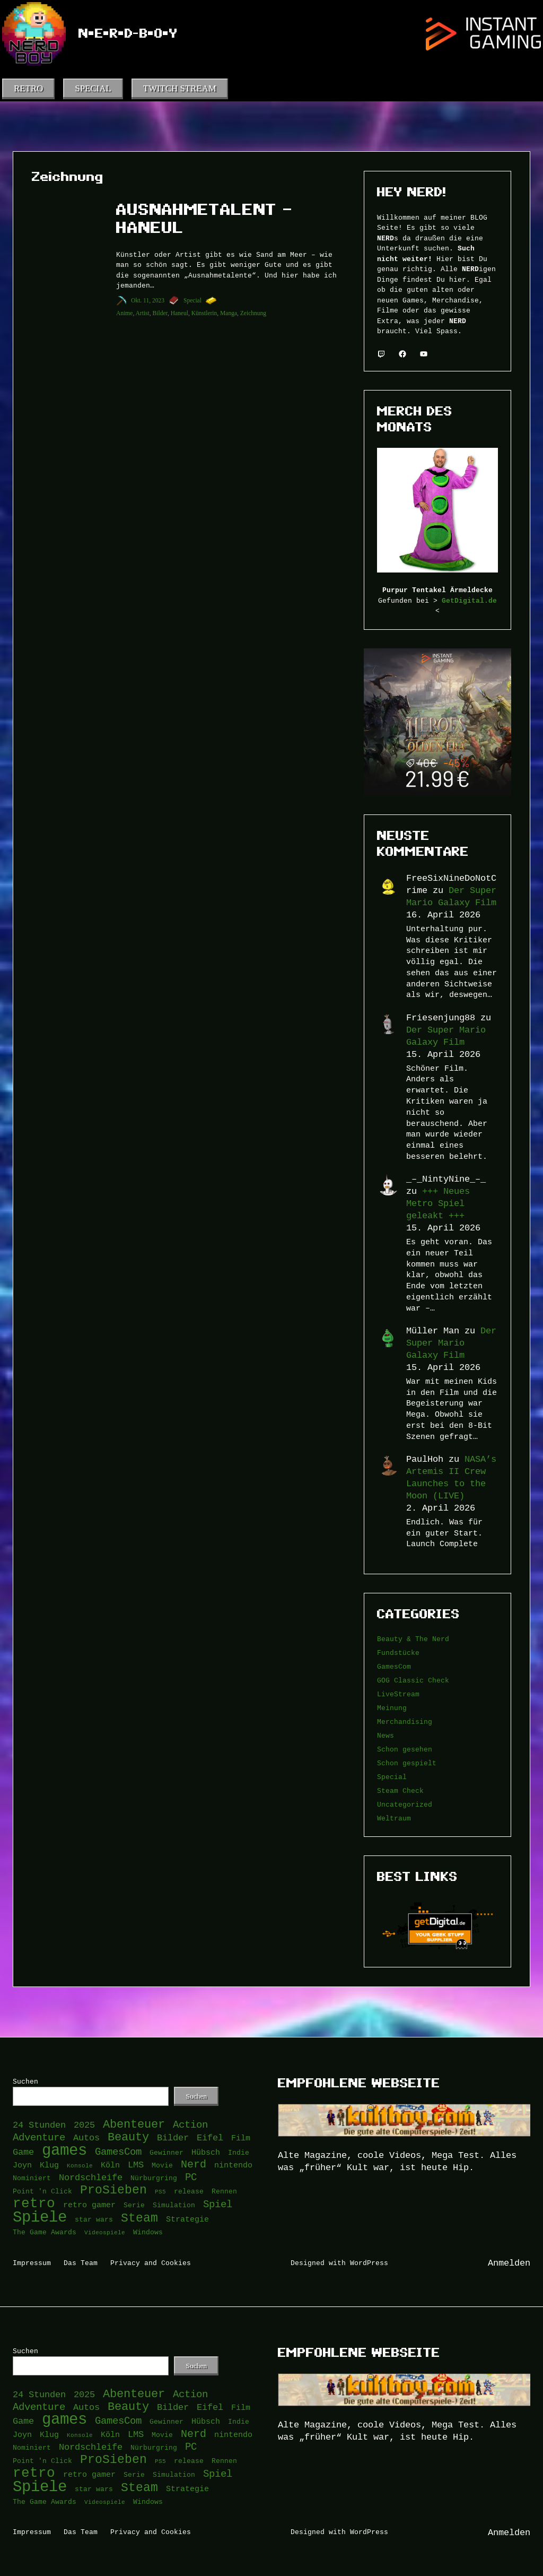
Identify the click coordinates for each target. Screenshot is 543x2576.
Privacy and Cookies (150, 2263)
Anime (124, 313)
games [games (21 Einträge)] (64, 2151)
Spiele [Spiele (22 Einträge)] (40, 2217)
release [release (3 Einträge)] (189, 2191)
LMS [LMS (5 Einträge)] (136, 2164)
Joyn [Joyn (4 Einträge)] (22, 2165)
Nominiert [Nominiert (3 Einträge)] (32, 2178)
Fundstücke (398, 1653)
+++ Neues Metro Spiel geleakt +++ (438, 1203)
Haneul (179, 313)
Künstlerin (204, 313)
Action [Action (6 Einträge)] (190, 2124)
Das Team (81, 2263)
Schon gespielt (406, 1763)
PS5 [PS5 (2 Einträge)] (160, 2191)
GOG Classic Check (413, 1680)
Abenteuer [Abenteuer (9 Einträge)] (134, 2125)
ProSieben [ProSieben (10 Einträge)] (113, 2190)
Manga (228, 313)
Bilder (160, 313)
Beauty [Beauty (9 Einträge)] (128, 2137)
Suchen (25, 2081)
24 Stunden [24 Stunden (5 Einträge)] (39, 2125)
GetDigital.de (469, 600)
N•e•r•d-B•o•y (128, 33)
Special (192, 300)
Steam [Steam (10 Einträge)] (139, 2219)
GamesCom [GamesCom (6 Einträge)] (118, 2151)
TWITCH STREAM (179, 88)
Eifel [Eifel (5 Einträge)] (210, 2137)
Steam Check (400, 1790)
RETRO (28, 88)
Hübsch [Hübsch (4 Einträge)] (205, 2152)
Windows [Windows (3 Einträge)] (148, 2232)
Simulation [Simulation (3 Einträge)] (174, 2205)
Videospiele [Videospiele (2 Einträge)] (104, 2232)
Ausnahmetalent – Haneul (204, 218)
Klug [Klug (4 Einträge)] (49, 2165)
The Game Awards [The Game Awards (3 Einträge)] (44, 2232)
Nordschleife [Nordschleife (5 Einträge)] (90, 2177)
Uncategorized (404, 1804)
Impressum (32, 2263)
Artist (143, 313)
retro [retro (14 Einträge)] (34, 2204)
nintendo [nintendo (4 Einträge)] (233, 2165)
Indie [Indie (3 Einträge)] (238, 2152)
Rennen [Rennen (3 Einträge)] (224, 2191)
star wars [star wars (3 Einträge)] (94, 2219)
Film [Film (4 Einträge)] (240, 2138)
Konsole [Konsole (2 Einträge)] (80, 2165)
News (385, 1735)
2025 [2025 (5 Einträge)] (84, 2125)
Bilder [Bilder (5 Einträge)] (173, 2137)
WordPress (369, 2263)
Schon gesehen (404, 1749)
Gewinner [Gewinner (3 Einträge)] (166, 2152)
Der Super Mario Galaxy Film (451, 1342)
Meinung (392, 1708)
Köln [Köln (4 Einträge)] (110, 2165)
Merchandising (404, 1722)
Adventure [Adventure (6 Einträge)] (39, 2137)
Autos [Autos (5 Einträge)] (86, 2137)
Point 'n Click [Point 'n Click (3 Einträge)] (42, 2191)
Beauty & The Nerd (413, 1639)
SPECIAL (93, 88)
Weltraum (394, 1818)
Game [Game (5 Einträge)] (23, 2152)
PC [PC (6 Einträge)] (191, 2177)
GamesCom (394, 1666)
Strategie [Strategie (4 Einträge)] (187, 2219)
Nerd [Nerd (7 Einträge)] (193, 2164)
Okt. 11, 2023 (147, 300)
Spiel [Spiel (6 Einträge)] (217, 2204)
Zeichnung (253, 313)
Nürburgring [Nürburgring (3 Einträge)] (153, 2178)
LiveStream (398, 1694)
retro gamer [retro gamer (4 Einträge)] (89, 2204)
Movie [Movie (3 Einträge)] (162, 2165)
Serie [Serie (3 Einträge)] (134, 2205)
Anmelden (509, 2263)
